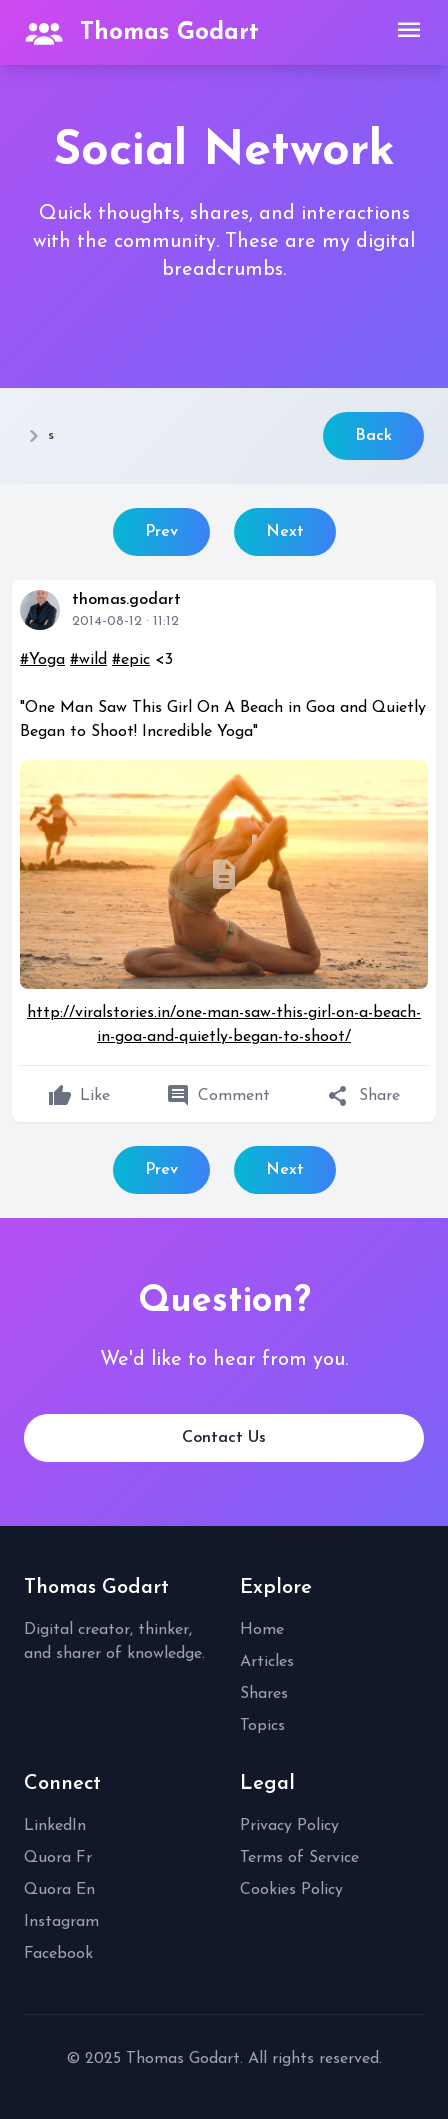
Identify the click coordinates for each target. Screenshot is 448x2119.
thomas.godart (126, 600)
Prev (161, 532)
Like (79, 1096)
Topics (262, 1726)
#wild (88, 660)
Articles (267, 1662)
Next (285, 532)
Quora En (59, 1890)
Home (262, 1630)
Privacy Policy (289, 1826)
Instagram (61, 1922)
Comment (218, 1096)
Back (373, 436)
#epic (131, 660)
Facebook (58, 1954)
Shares (264, 1694)
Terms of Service (299, 1858)
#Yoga (42, 660)
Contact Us (224, 1438)
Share (363, 1096)
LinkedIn (55, 1826)
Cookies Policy (291, 1890)
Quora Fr (58, 1858)
